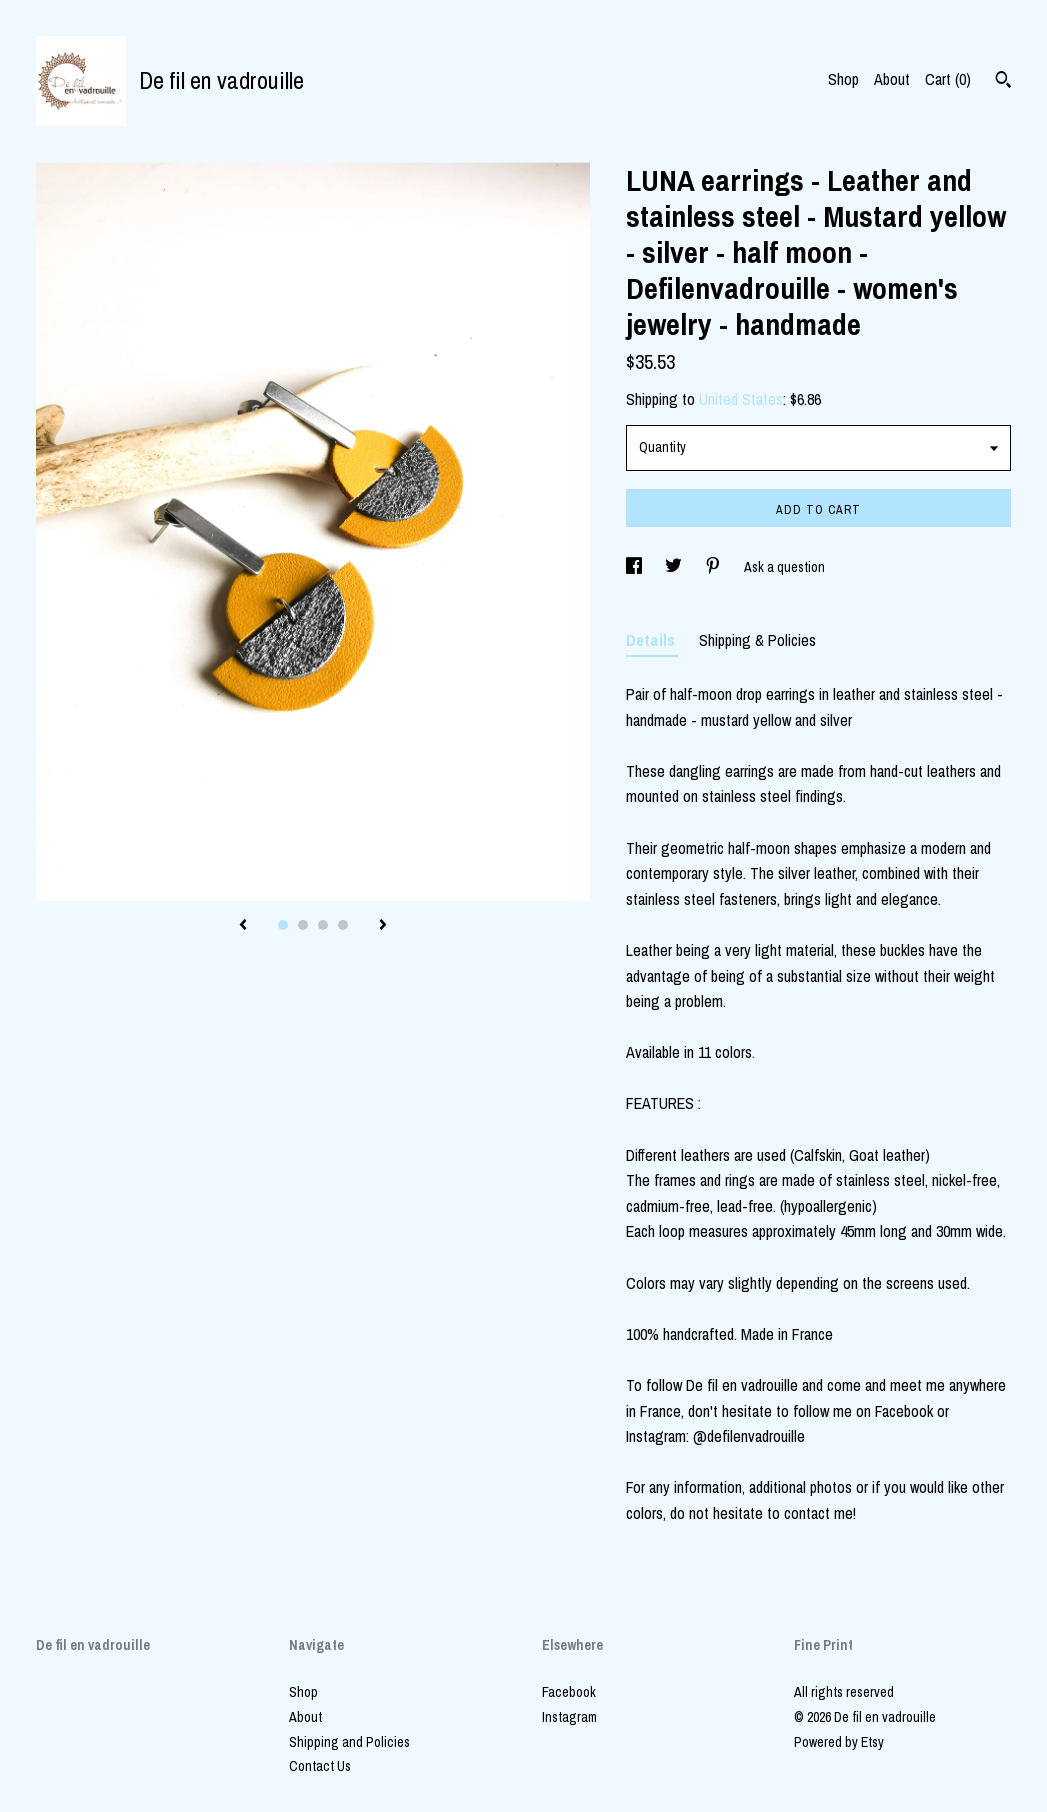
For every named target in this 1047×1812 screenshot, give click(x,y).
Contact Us (320, 1766)
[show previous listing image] (243, 926)
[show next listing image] (383, 926)
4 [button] (343, 925)
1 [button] (283, 925)
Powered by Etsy (839, 1742)
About (892, 79)
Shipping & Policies (757, 640)
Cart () (948, 79)
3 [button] (323, 925)
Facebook (569, 1692)
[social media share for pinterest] (714, 567)
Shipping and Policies (349, 1742)
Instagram (569, 1717)
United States (741, 399)
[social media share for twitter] (675, 567)
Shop (843, 79)
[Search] (1003, 82)
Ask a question (784, 567)
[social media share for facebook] (635, 567)
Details (652, 640)
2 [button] (303, 925)
